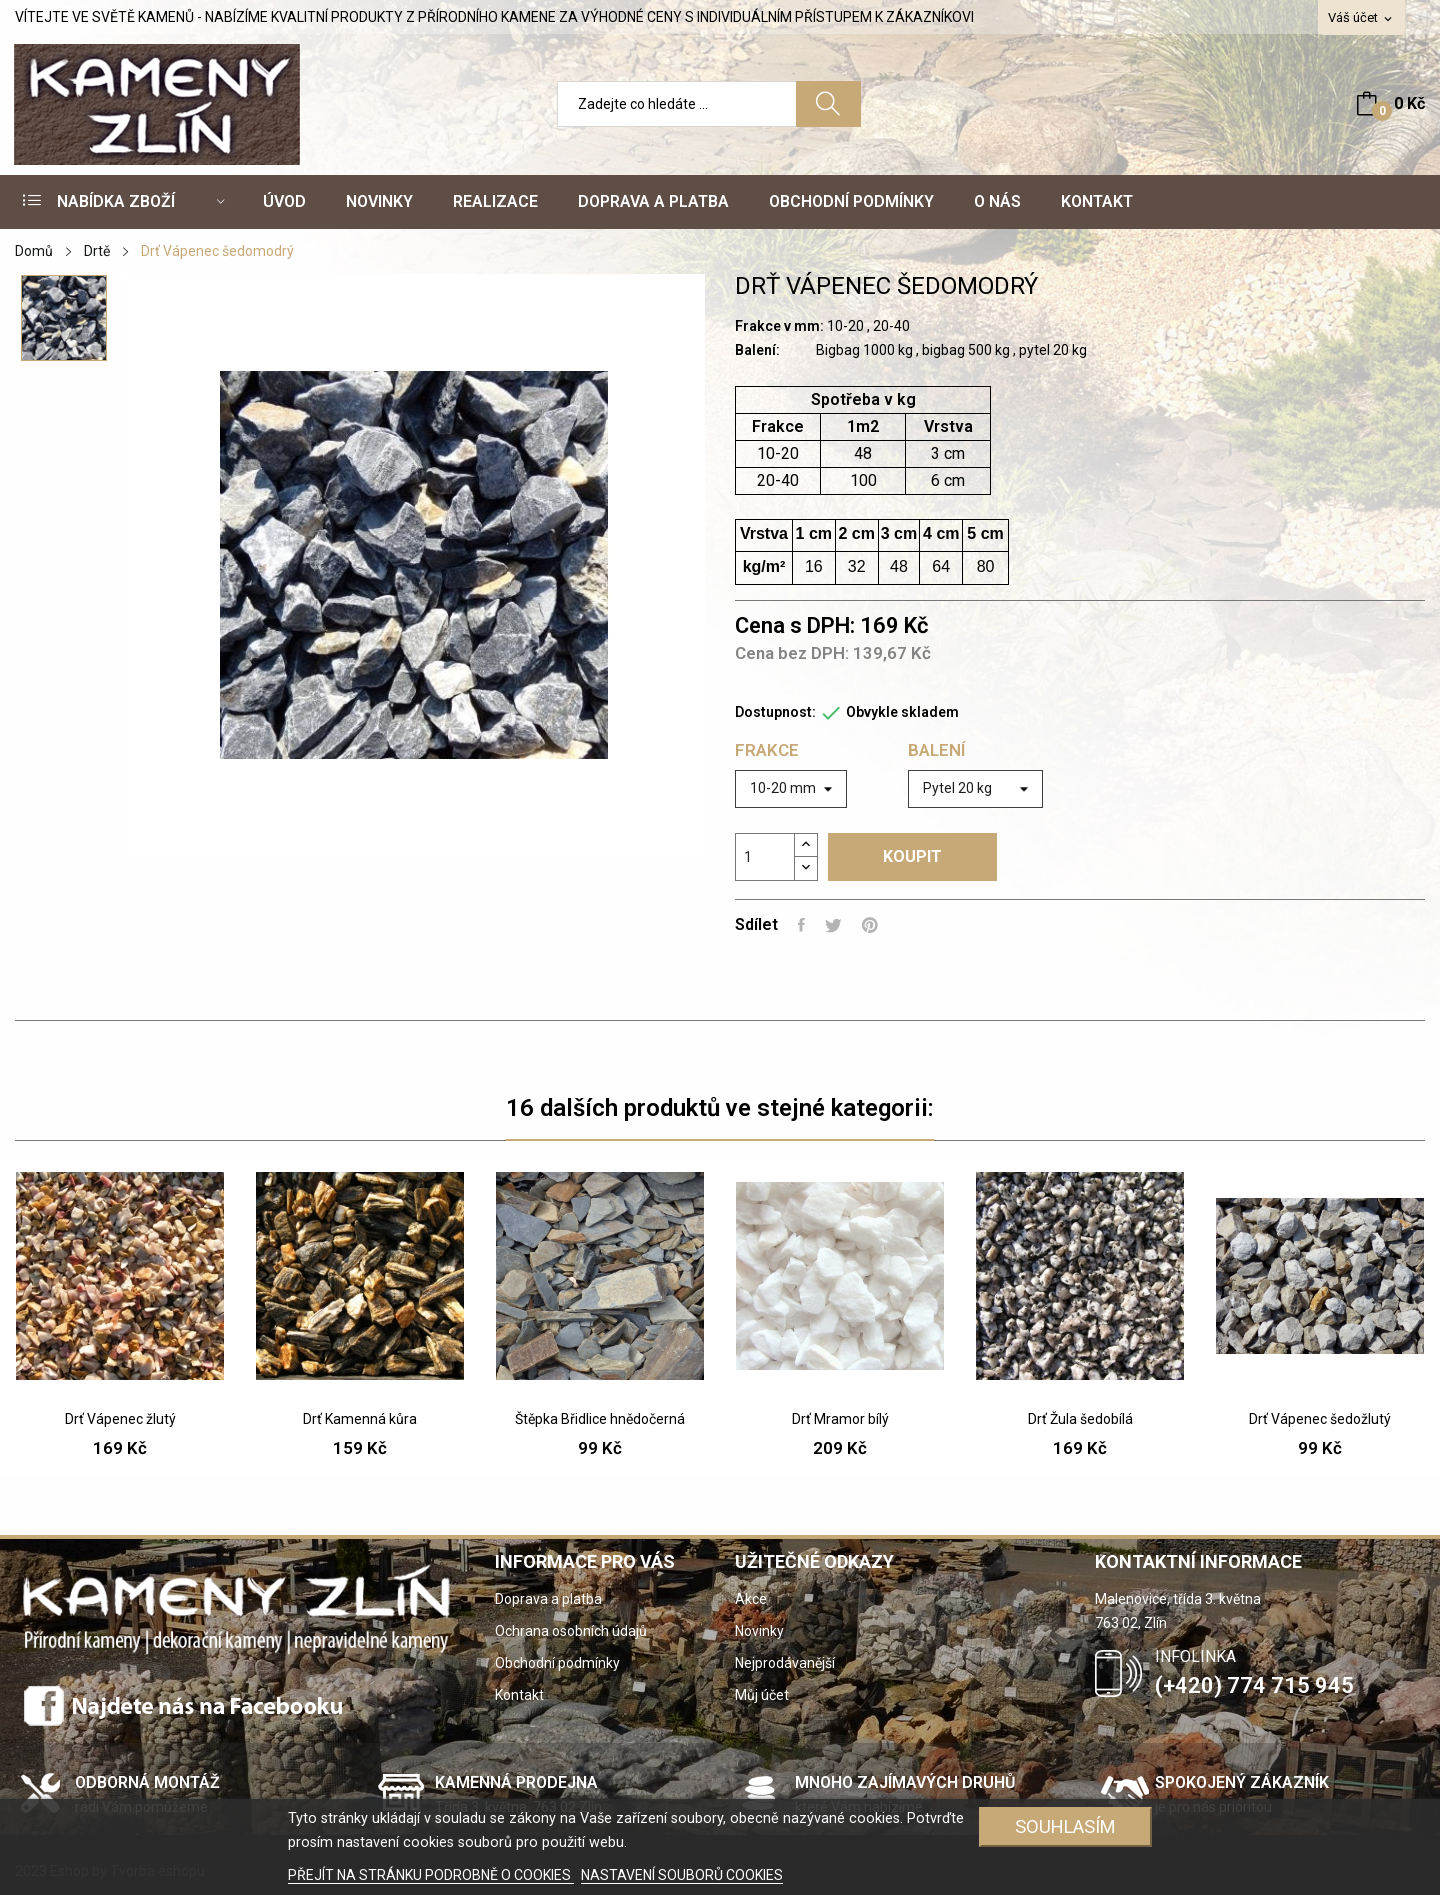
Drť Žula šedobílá (1080, 1419)
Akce (751, 1599)
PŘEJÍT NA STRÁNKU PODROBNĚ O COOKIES (431, 1875)
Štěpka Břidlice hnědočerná (600, 1419)
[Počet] (765, 857)
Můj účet (762, 1695)
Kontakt (519, 1695)
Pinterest (870, 925)
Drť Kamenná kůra (360, 1419)
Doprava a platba (548, 1599)
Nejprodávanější (785, 1663)
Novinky (759, 1631)
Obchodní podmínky (557, 1663)
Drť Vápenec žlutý (120, 1419)
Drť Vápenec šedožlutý (1320, 1419)
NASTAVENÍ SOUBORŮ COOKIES (682, 1875)
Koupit (912, 856)
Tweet (833, 925)
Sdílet (801, 925)
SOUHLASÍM (1065, 1826)
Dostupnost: (775, 712)
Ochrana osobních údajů (571, 1631)
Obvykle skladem (902, 712)
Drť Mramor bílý (840, 1419)
